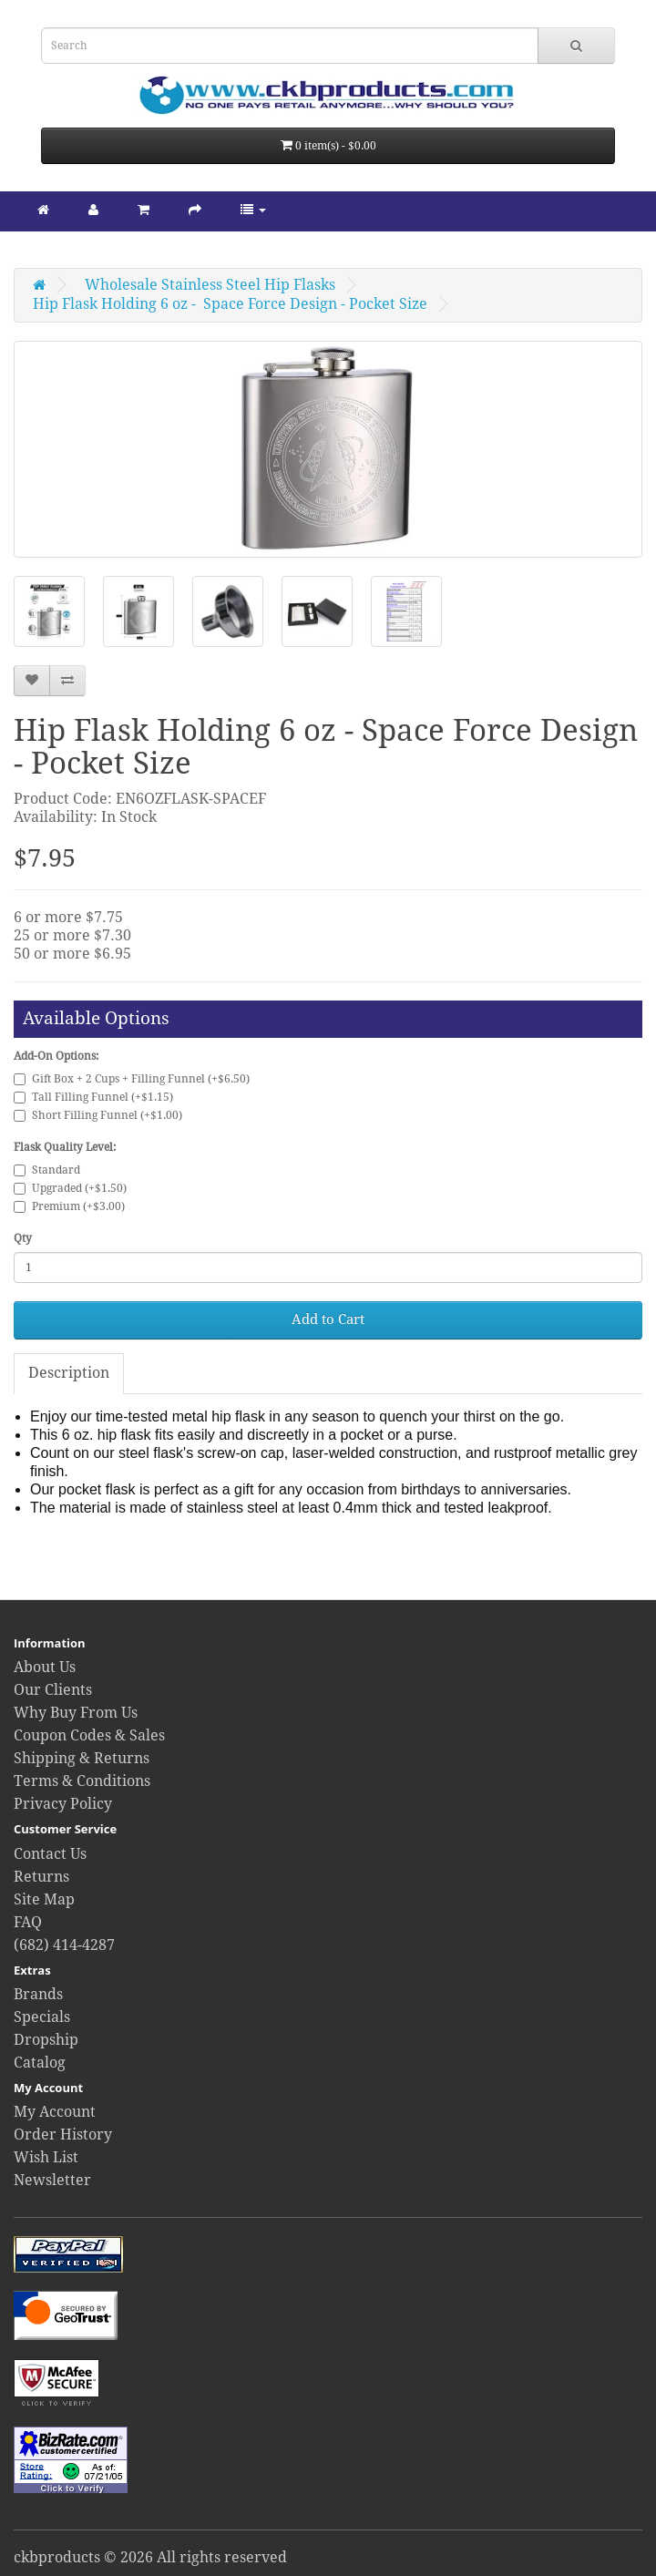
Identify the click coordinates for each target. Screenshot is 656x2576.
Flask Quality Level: (65, 1147)
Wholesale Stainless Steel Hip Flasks (210, 284)
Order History (63, 2134)
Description (68, 1372)
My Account (55, 2111)
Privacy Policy (63, 1803)
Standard (47, 1170)
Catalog (40, 2062)
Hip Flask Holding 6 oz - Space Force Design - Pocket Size (230, 304)
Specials (42, 2017)
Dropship (46, 2039)
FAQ (28, 1922)
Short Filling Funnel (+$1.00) (98, 1115)
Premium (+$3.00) (69, 1206)
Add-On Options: (56, 1056)
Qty (23, 1238)
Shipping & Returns (81, 1758)
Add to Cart (328, 1319)
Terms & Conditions (82, 1781)
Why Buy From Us (76, 1712)
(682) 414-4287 (64, 1945)
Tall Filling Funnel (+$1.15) (93, 1097)
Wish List (46, 2157)
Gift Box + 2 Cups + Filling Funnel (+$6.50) (132, 1078)
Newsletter (52, 2180)
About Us (45, 1667)
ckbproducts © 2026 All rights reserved (150, 2557)
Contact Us (50, 1854)
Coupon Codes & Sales (89, 1735)
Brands (38, 1994)
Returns (41, 1876)
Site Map (44, 1899)
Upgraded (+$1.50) (70, 1188)
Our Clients (53, 1690)
